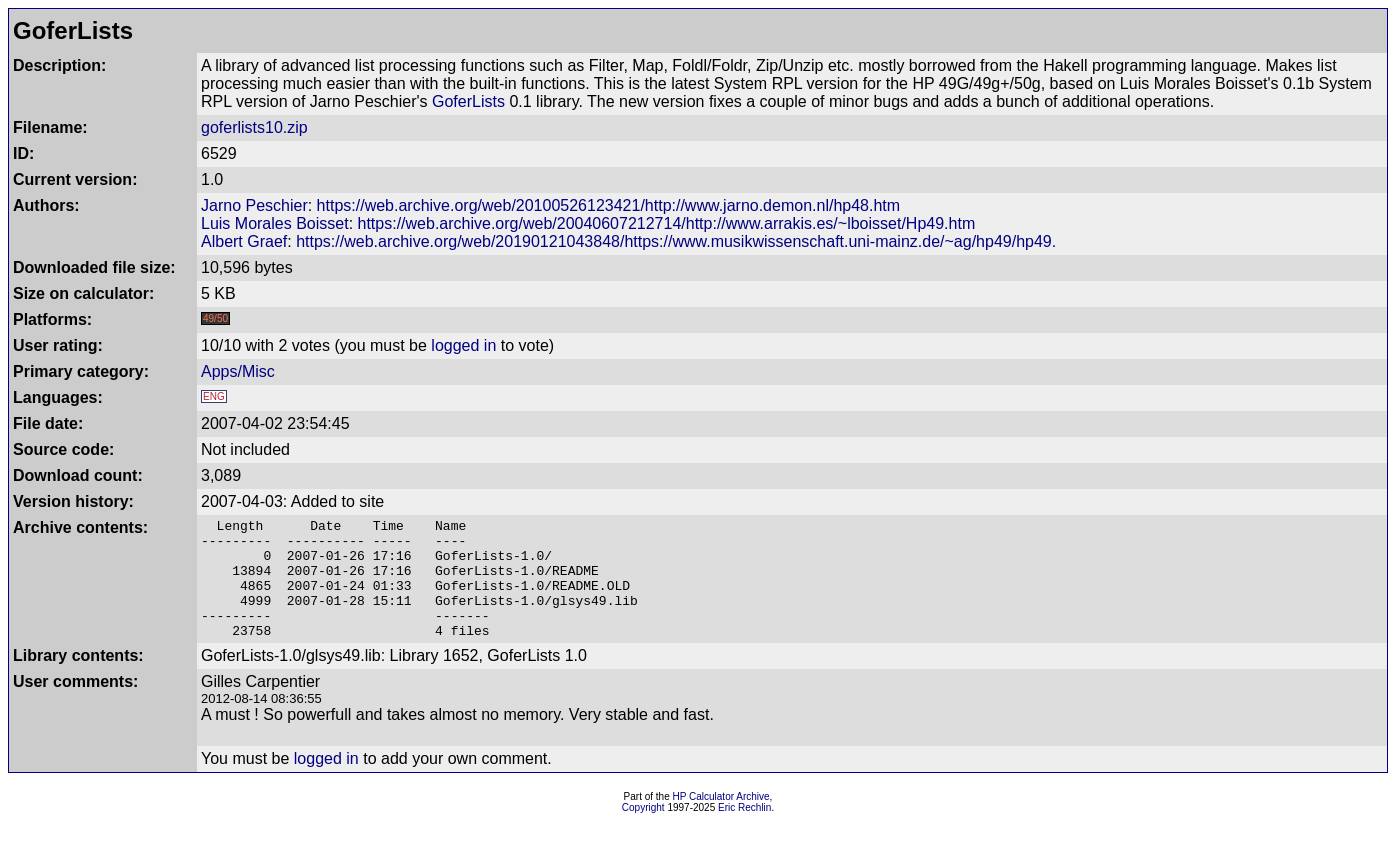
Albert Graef (244, 241)
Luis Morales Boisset (275, 223)
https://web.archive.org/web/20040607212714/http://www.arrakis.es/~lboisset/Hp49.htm (667, 223)
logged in (463, 345)
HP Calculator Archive (721, 820)
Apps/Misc (238, 371)
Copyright (643, 831)
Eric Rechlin (744, 831)
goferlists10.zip (254, 127)
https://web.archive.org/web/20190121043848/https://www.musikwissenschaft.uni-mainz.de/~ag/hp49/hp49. (676, 241)
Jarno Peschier (254, 205)
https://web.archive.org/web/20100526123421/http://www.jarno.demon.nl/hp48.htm (608, 205)
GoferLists (468, 101)
